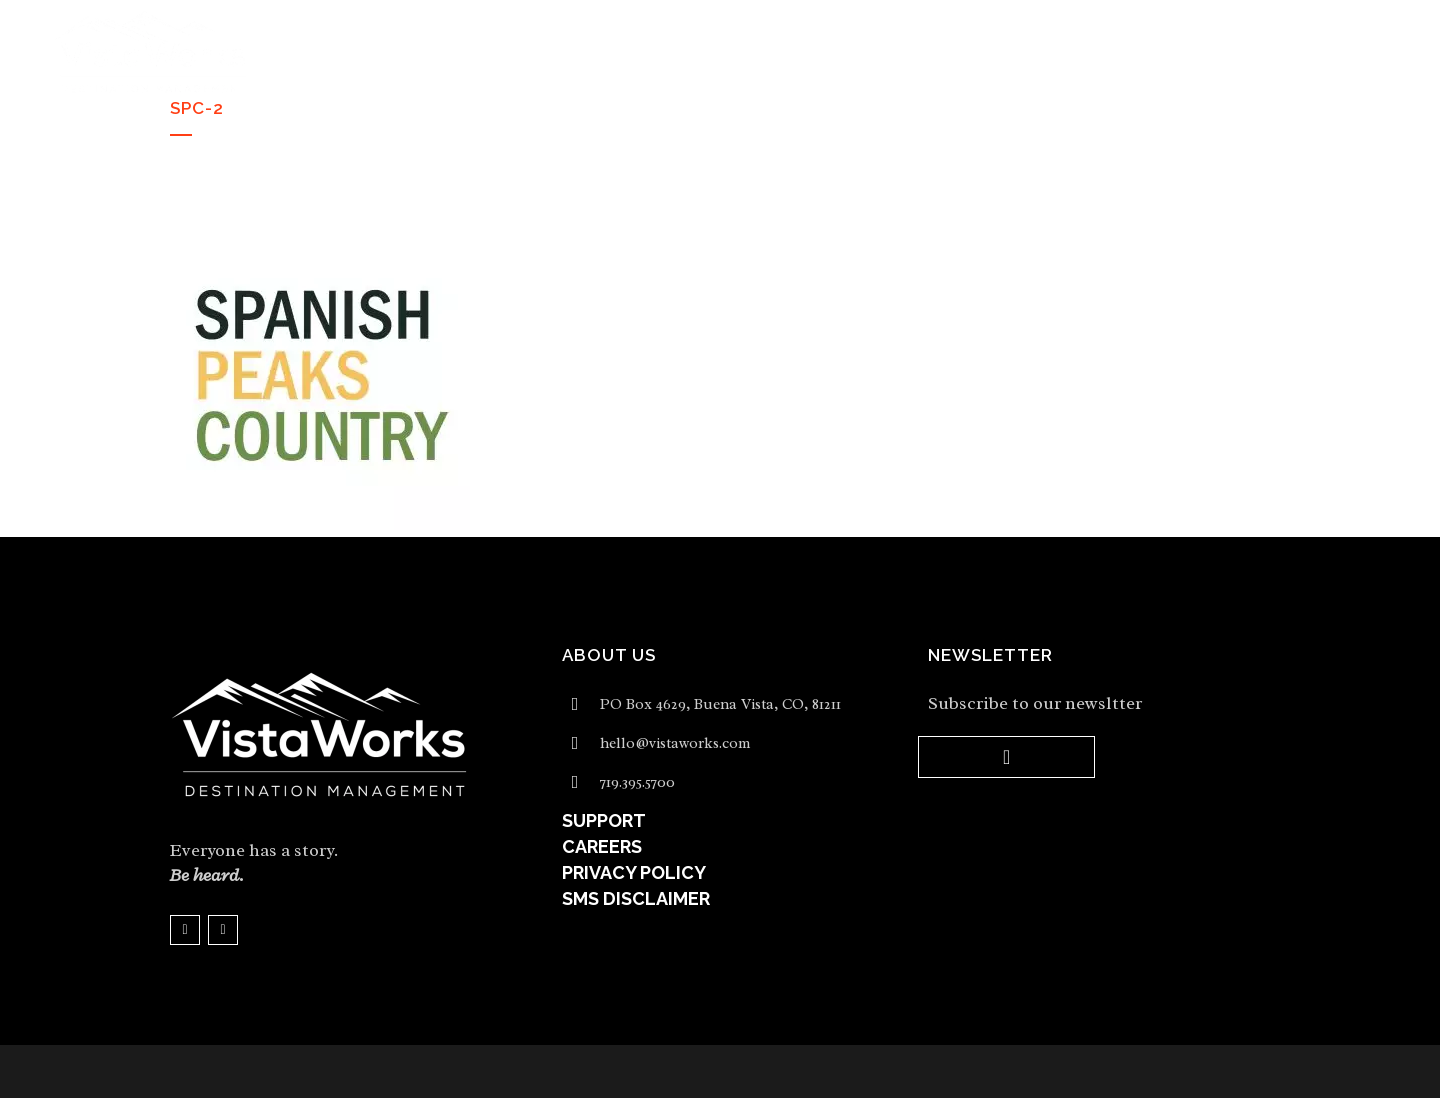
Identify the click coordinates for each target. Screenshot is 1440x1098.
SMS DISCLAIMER (636, 898)
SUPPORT (604, 820)
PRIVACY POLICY (634, 872)
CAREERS (602, 846)
